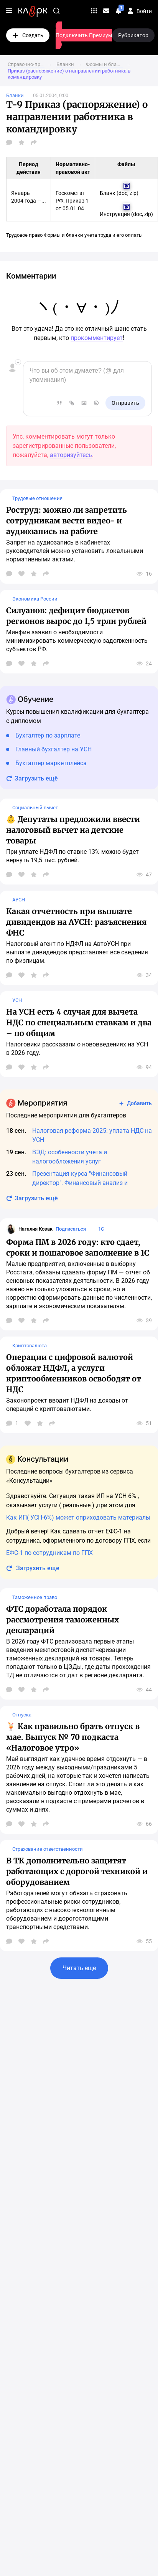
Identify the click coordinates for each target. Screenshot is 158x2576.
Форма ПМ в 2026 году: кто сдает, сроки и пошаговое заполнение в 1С (77, 1247)
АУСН (18, 900)
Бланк (107, 193)
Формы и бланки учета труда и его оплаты (93, 235)
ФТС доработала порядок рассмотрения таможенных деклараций (62, 1619)
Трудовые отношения (37, 498)
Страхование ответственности (47, 1849)
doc (122, 193)
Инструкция (115, 214)
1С (101, 1229)
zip (133, 193)
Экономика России (35, 599)
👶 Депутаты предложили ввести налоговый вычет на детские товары (73, 829)
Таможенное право (34, 1597)
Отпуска (21, 1715)
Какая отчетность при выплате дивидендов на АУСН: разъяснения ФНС (76, 921)
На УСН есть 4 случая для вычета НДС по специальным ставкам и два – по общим (78, 1022)
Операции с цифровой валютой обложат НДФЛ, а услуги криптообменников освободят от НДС (73, 1373)
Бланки (15, 95)
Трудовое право (24, 235)
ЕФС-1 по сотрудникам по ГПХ (49, 1552)
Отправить (125, 403)
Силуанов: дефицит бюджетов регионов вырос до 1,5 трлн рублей (76, 616)
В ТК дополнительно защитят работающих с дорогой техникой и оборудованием (77, 1871)
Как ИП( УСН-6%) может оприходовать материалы (78, 1517)
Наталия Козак (35, 1229)
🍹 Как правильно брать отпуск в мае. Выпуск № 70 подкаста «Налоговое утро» (73, 1737)
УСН (17, 1000)
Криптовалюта (29, 1345)
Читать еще (79, 1968)
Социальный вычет (35, 807)
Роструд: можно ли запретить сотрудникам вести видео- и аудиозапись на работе (66, 520)
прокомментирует (97, 338)
